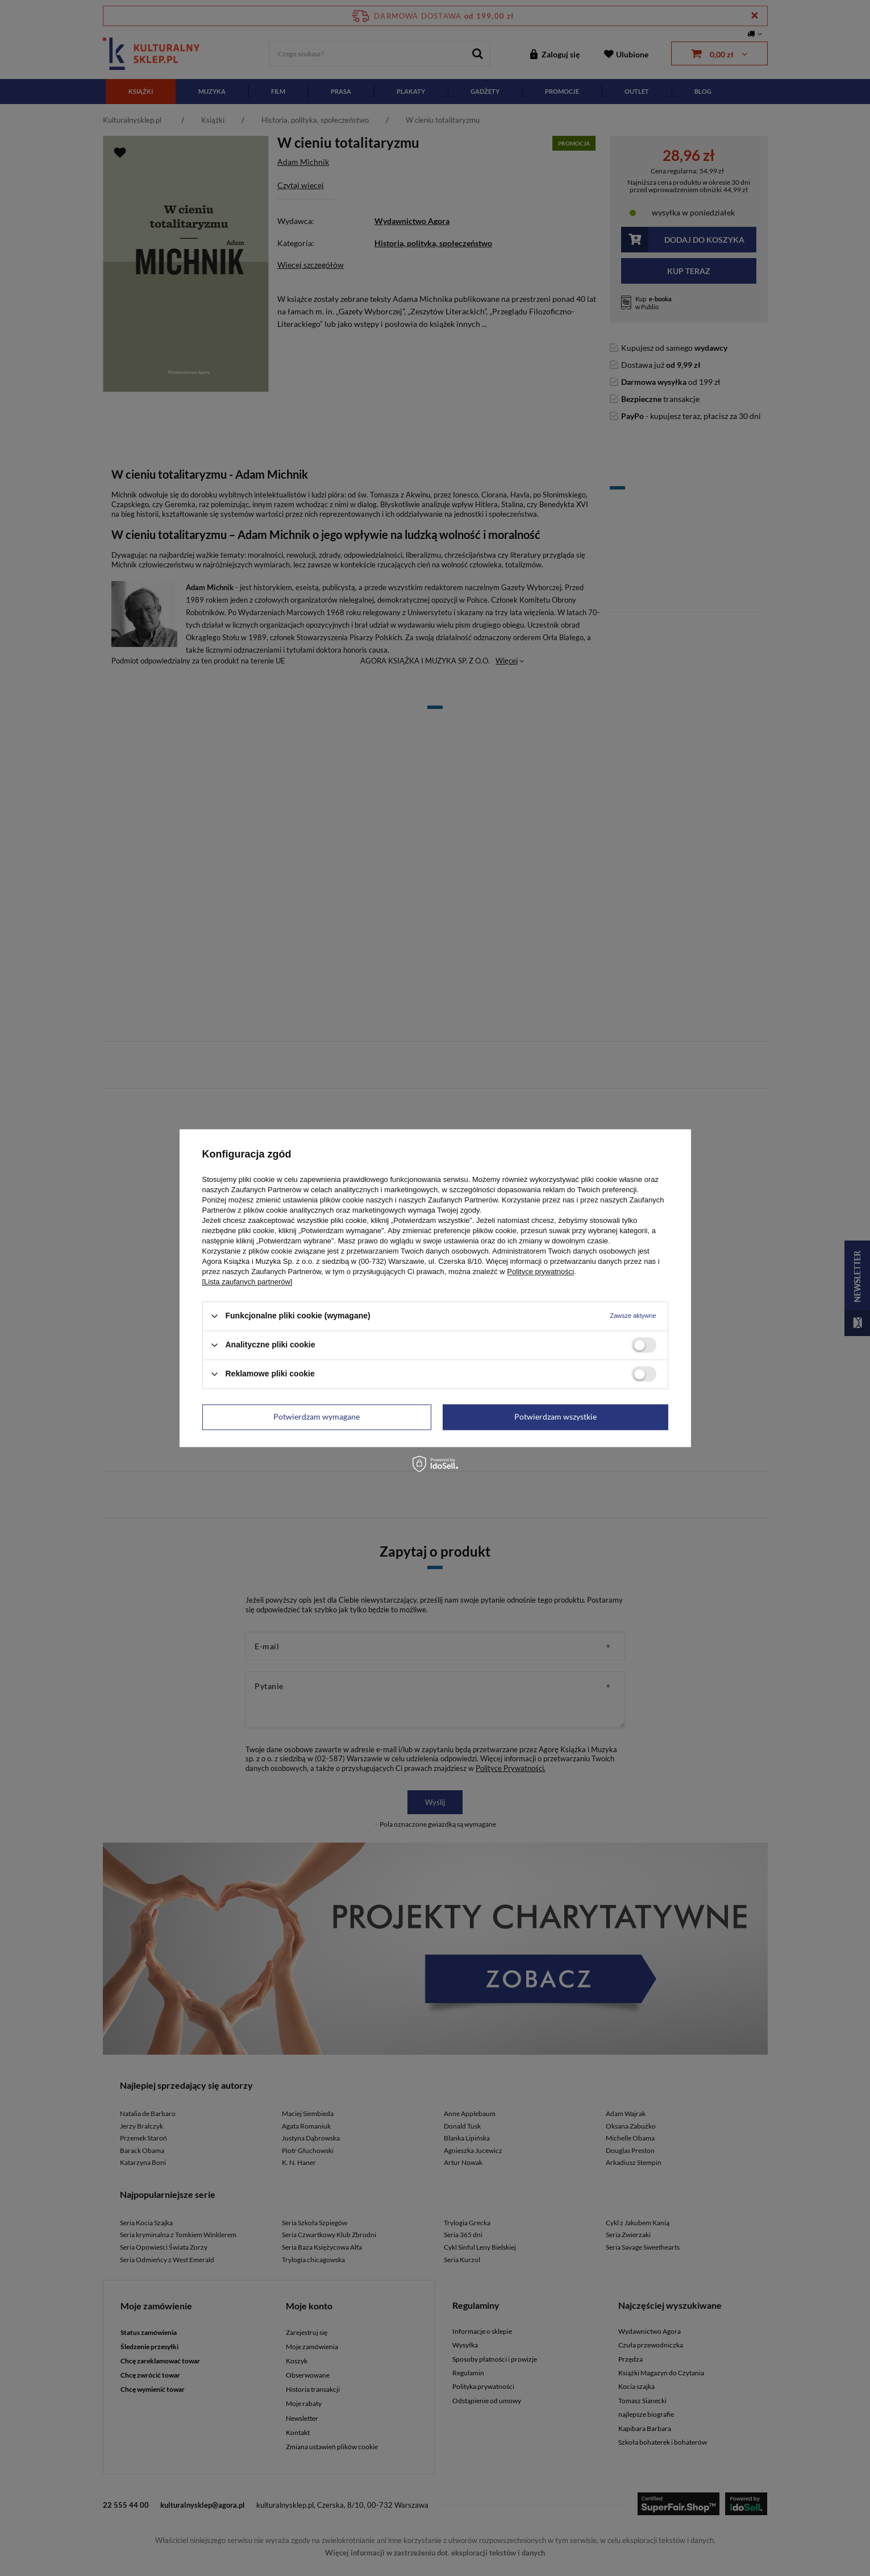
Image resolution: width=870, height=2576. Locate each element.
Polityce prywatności (540, 1271)
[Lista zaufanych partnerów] (247, 1281)
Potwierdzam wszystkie (555, 1416)
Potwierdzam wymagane (316, 1416)
